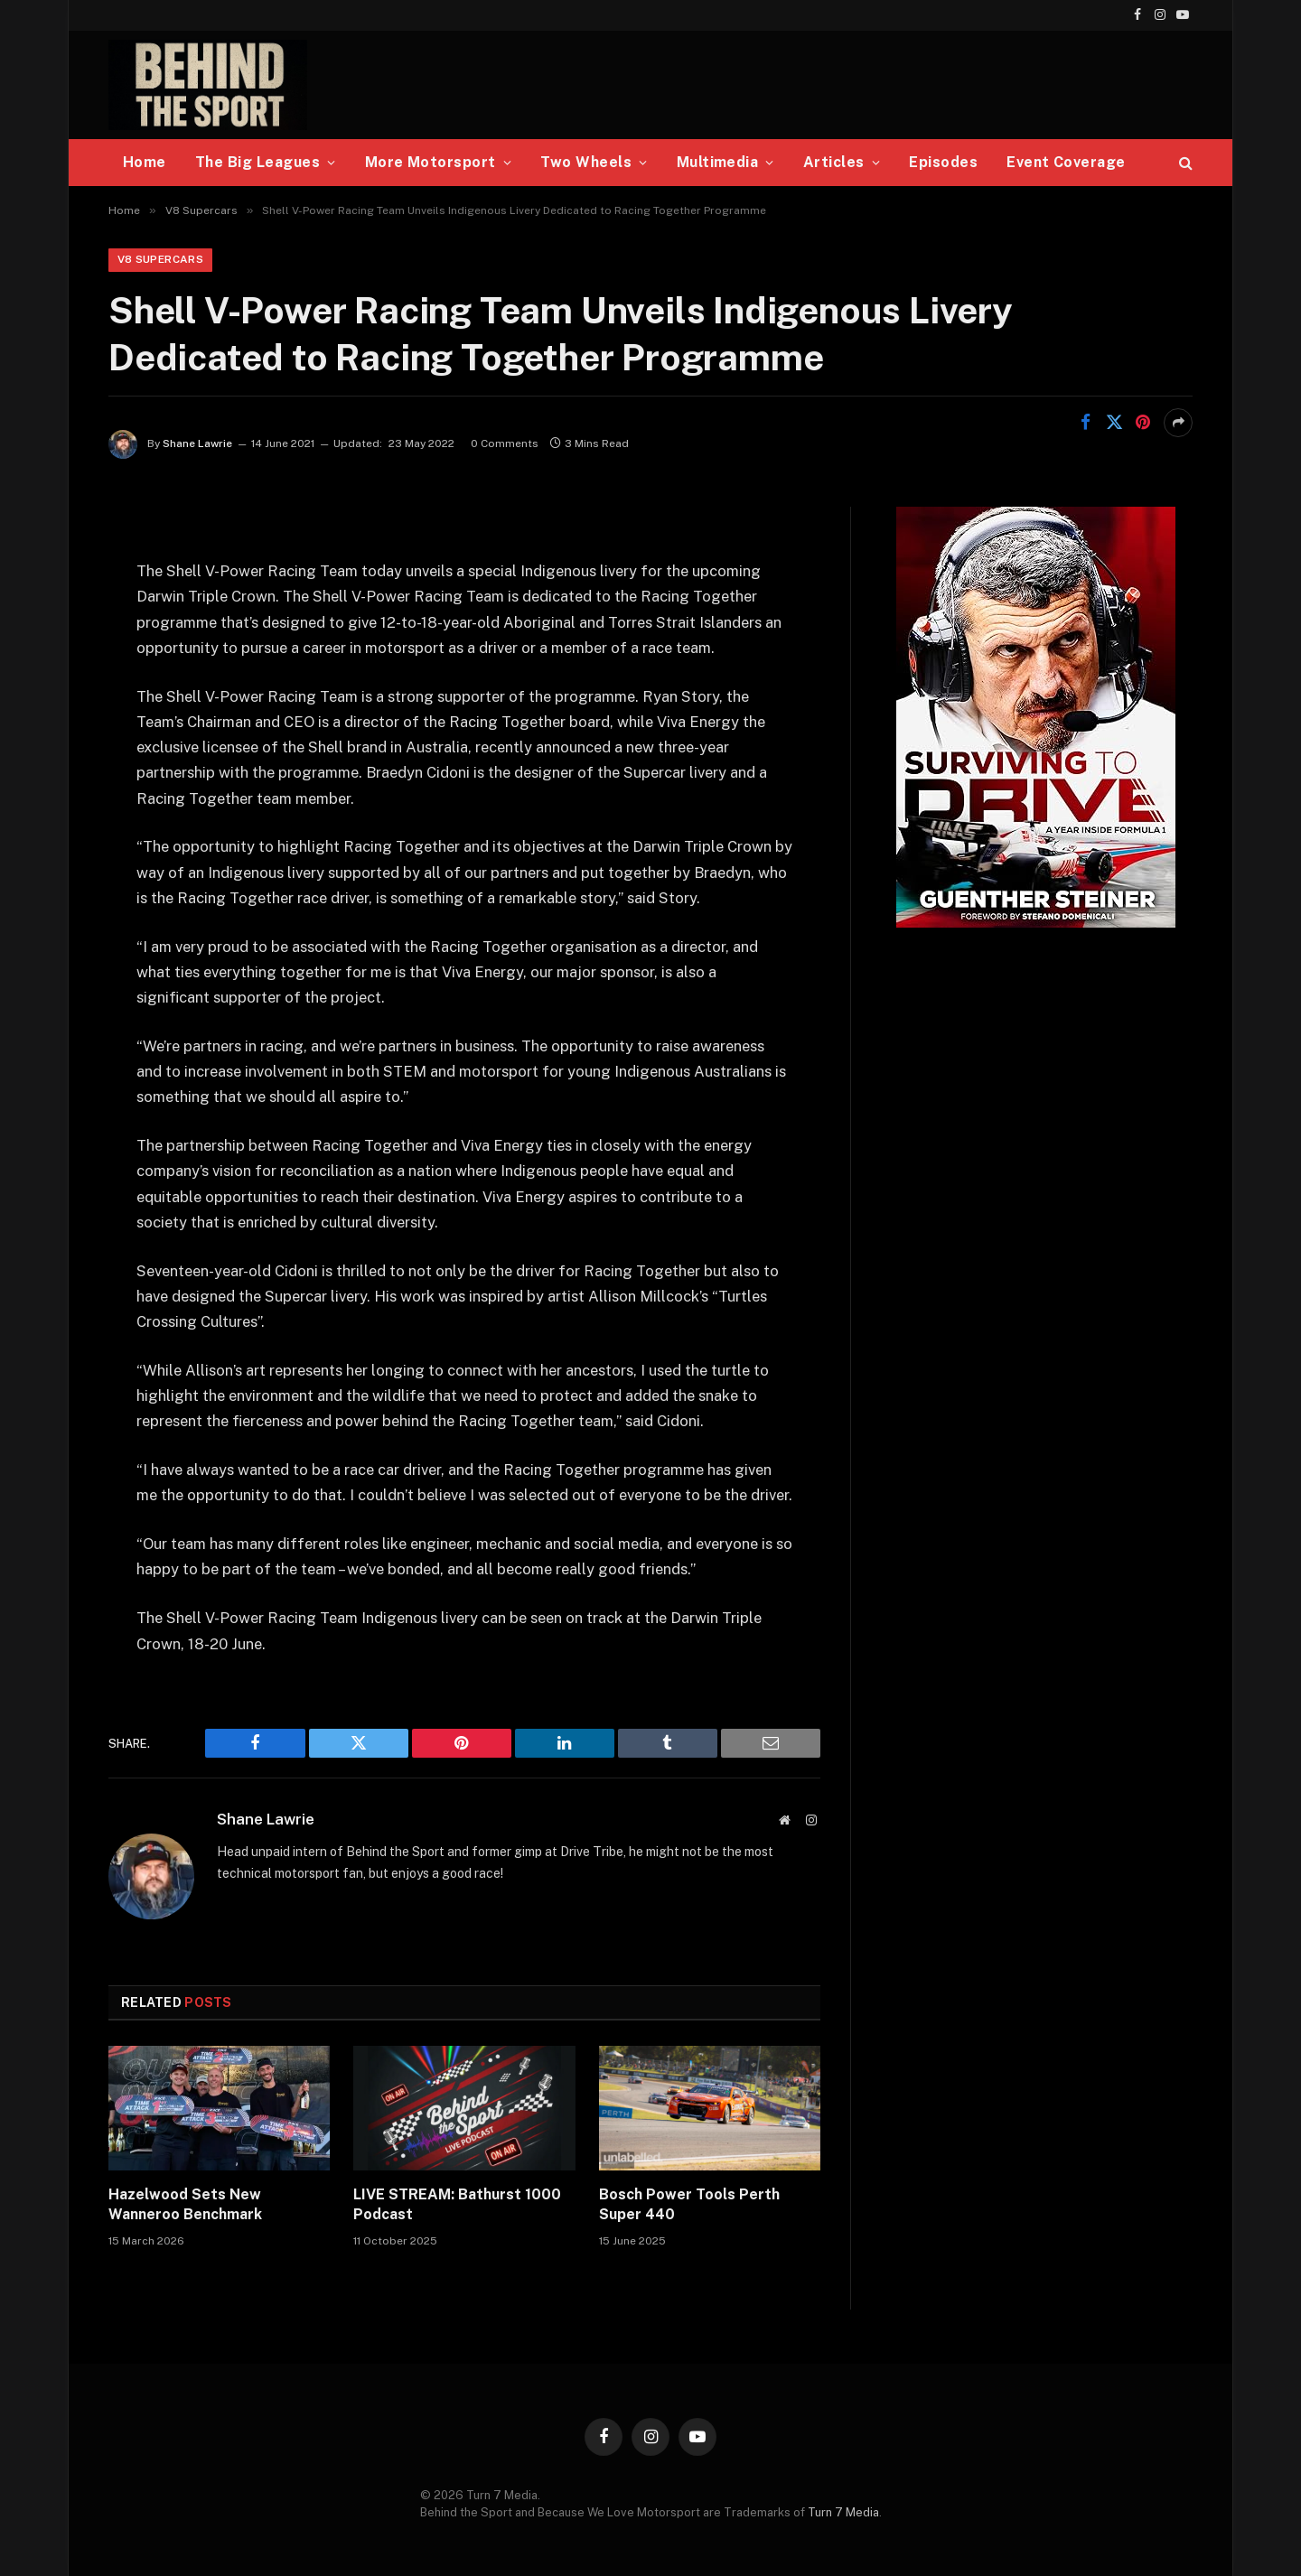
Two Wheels (586, 162)
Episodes (943, 162)
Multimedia (718, 162)
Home (144, 162)
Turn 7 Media (843, 2513)
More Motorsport (430, 162)
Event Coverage (1066, 162)
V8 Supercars (160, 260)
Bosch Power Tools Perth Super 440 (689, 2205)
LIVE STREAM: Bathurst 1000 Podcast (457, 2205)
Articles (834, 162)
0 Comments (504, 444)
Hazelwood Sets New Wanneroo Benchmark (185, 2205)
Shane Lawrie (197, 444)
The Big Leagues (257, 162)
